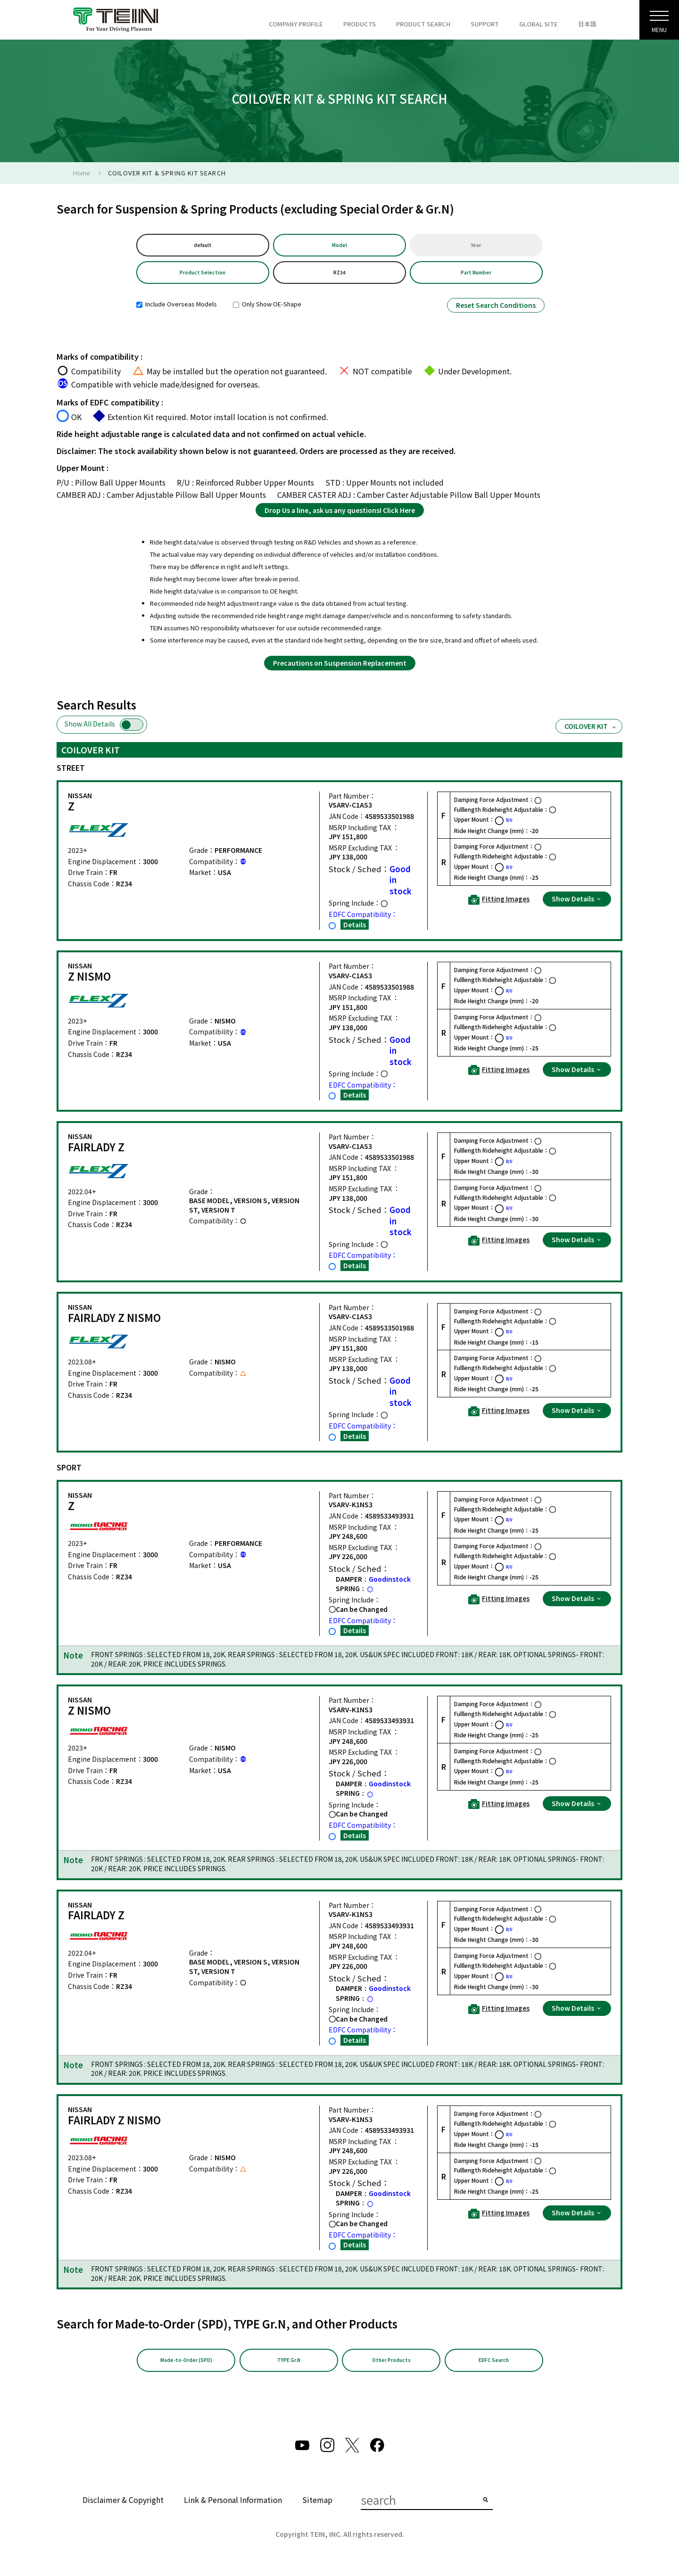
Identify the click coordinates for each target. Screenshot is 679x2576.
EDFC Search (493, 2367)
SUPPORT (485, 23)
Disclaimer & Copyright (123, 2508)
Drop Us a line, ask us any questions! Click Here (340, 515)
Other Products (391, 2367)
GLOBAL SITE (538, 23)
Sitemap (317, 2508)
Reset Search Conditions (496, 310)
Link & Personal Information (233, 2508)
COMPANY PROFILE (296, 23)
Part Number (476, 276)
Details (354, 929)
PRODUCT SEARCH (423, 23)
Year (476, 246)
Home (81, 172)
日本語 (587, 23)
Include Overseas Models (176, 309)
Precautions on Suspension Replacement (339, 668)
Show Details (577, 904)
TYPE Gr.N (288, 2367)
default (202, 246)
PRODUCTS (359, 23)
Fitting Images (499, 905)
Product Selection (203, 276)
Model (339, 246)
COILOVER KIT (590, 732)
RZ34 (339, 276)
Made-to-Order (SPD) (186, 2367)
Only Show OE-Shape (267, 309)
